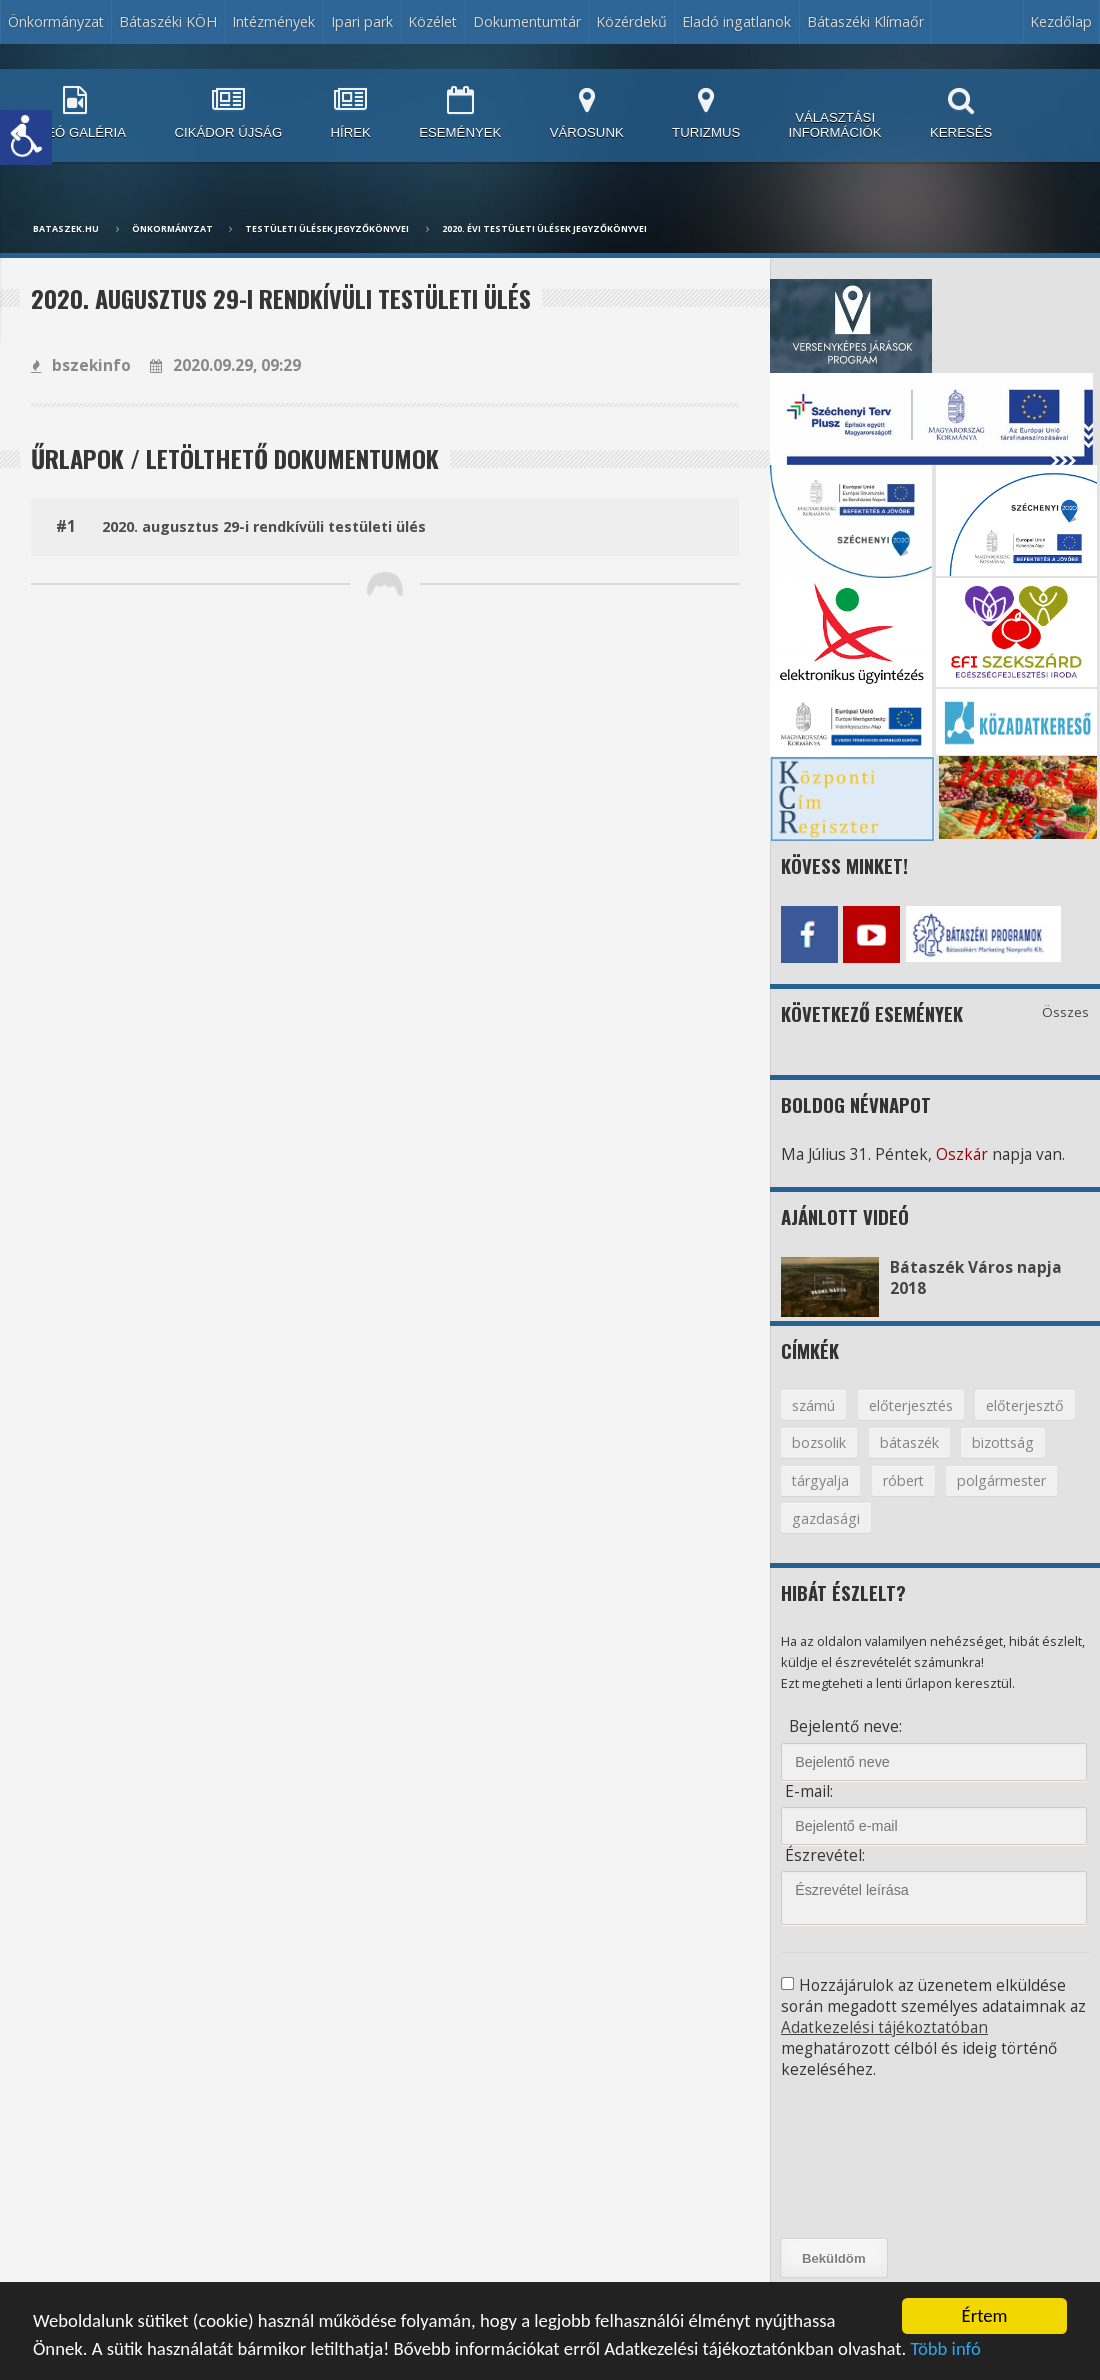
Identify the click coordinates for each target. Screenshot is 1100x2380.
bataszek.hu (66, 229)
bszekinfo (81, 365)
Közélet (432, 21)
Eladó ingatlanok (736, 21)
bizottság (1003, 1442)
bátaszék (909, 1442)
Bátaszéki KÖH (168, 21)
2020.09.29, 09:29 (225, 365)
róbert (903, 1480)
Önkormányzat (56, 21)
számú (813, 1405)
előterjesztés (911, 1405)
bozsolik (819, 1442)
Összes (1065, 1012)
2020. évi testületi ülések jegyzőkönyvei (544, 229)
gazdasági (826, 1518)
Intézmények (273, 21)
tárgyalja (820, 1480)
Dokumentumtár (527, 21)
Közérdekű (631, 21)
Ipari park (362, 21)
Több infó (945, 2350)
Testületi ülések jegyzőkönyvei (327, 229)
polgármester (1001, 1480)
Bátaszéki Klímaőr (865, 21)
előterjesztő (1025, 1405)
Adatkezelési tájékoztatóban (884, 2027)
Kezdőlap (1061, 21)
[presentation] (871, 2159)
